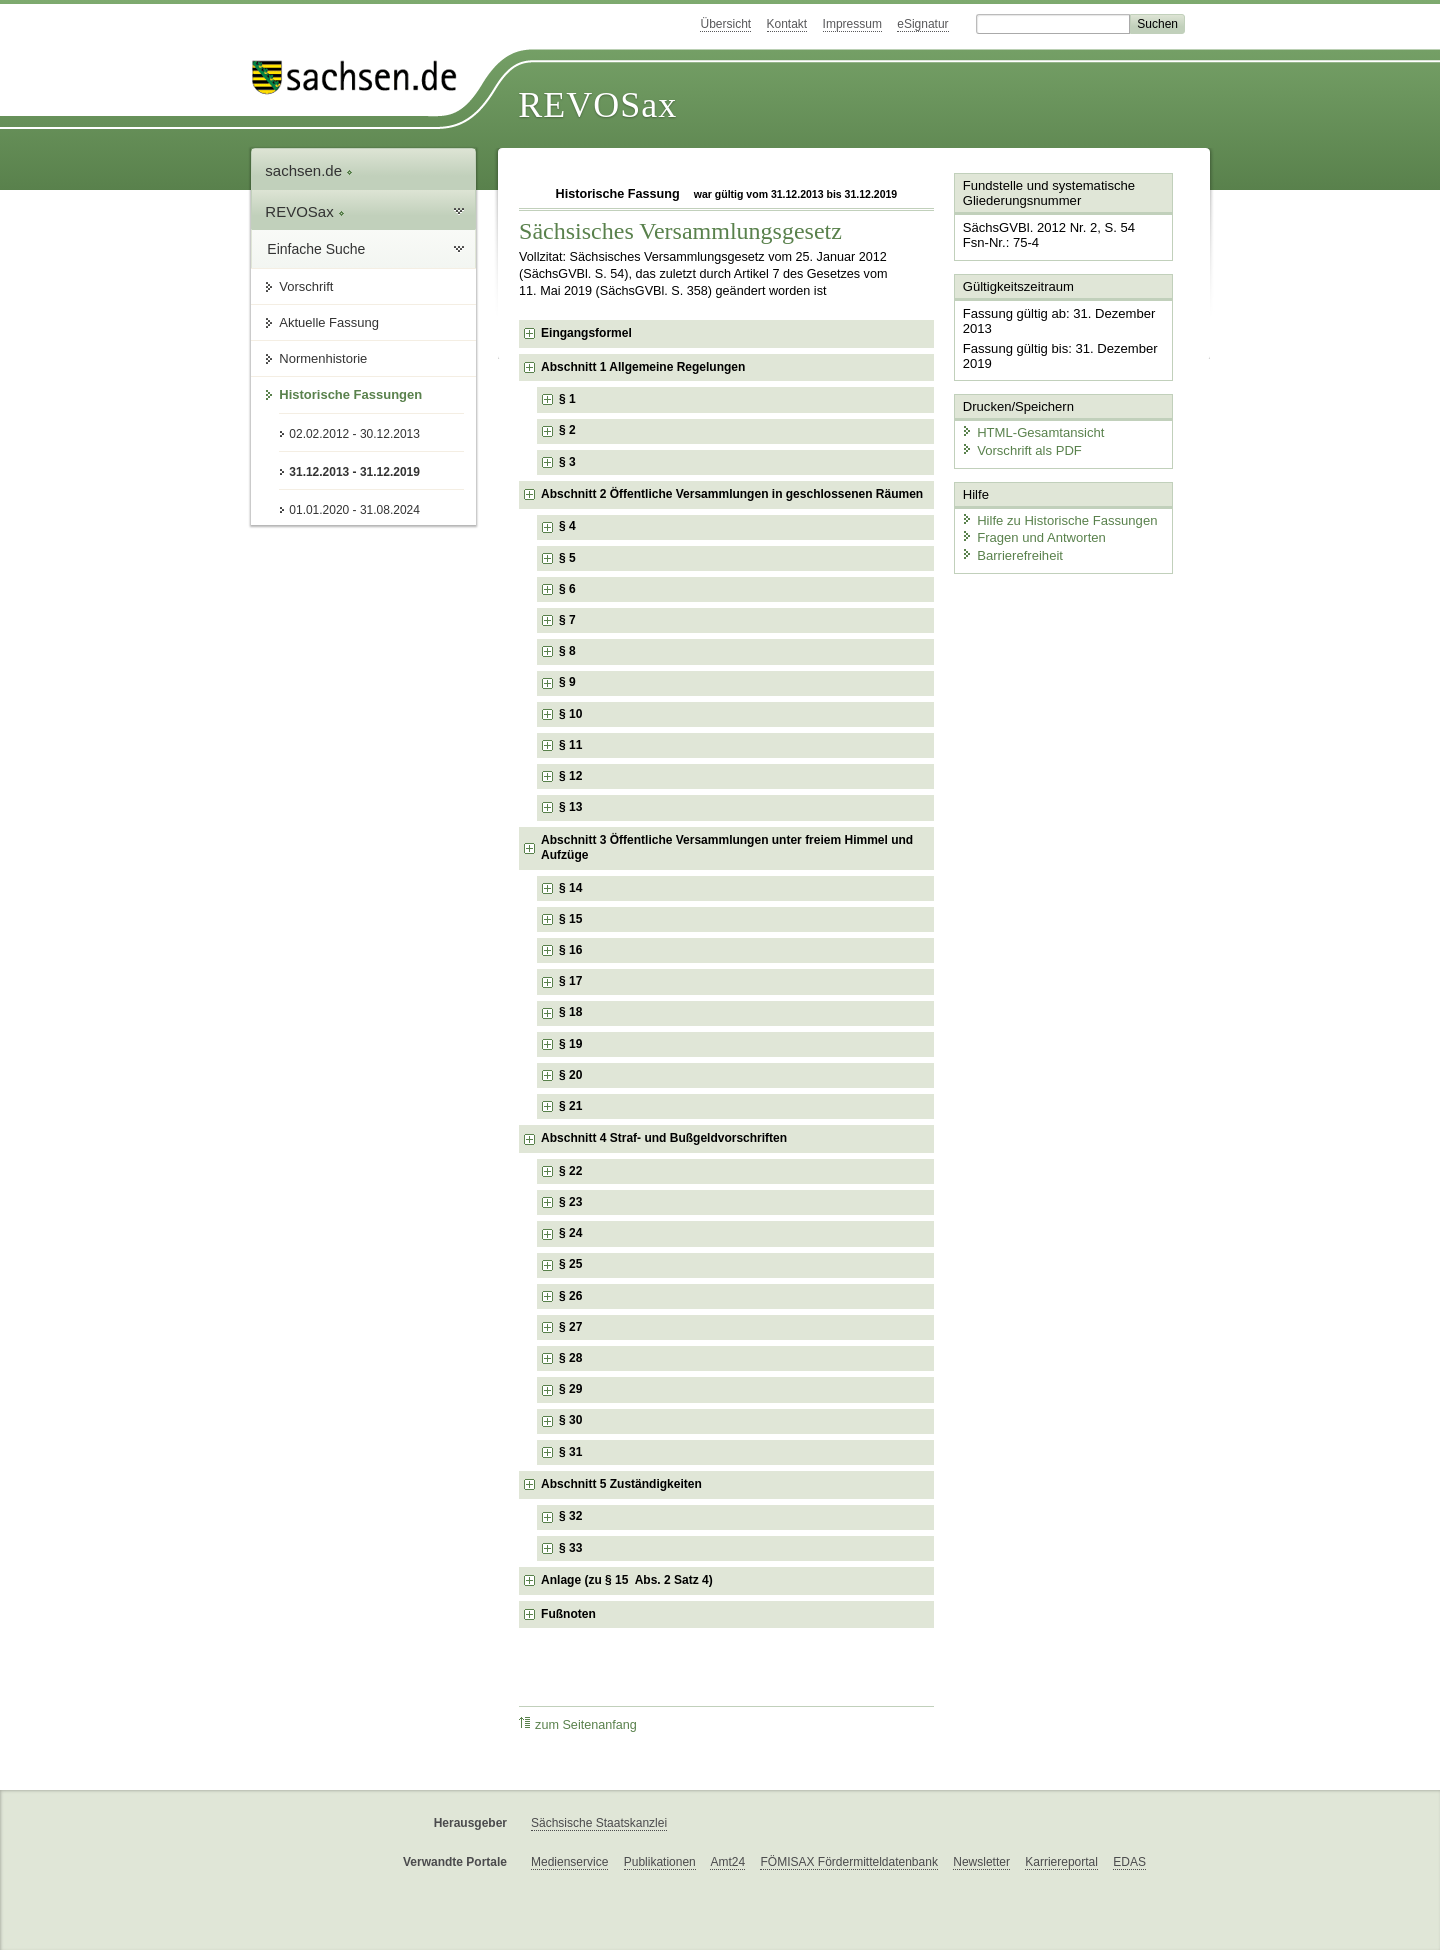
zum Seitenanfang (578, 1724)
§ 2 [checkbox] (569, 430)
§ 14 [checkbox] (572, 888)
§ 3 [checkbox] (569, 462)
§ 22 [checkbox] (572, 1171)
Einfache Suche (316, 249)
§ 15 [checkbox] (572, 919)
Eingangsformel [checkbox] (586, 333)
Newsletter (981, 1862)
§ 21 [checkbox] (572, 1106)
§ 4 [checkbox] (569, 526)
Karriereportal (1061, 1862)
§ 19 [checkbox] (572, 1044)
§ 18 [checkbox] (572, 1012)
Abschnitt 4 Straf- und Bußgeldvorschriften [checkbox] (664, 1138)
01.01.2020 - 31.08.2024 (354, 510)
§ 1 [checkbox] (569, 399)
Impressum (852, 24)
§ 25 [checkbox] (572, 1264)
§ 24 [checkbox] (572, 1233)
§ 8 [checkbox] (569, 651)
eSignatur (922, 24)
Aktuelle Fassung (329, 322)
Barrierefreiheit (1011, 552)
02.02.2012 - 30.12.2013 (354, 434)
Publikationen (660, 1862)
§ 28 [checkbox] (572, 1358)
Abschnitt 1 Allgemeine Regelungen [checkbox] (643, 367)
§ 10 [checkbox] (572, 714)
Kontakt (787, 24)
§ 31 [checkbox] (572, 1452)
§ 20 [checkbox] (572, 1075)
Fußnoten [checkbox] (568, 1614)
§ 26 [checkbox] (572, 1296)
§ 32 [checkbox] (572, 1516)
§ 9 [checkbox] (569, 682)
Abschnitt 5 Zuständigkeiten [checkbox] (621, 1484)
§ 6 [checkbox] (569, 589)
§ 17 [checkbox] (572, 981)
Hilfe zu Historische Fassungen (1057, 517)
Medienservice (569, 1862)
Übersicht (725, 24)
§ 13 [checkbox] (572, 807)
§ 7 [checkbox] (569, 620)
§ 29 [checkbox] (572, 1389)
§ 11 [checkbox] (572, 745)
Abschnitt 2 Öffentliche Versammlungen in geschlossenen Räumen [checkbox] (732, 494)
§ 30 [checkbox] (572, 1420)
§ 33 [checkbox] (572, 1548)
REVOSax (597, 105)
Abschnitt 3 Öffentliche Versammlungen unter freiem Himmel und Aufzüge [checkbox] (727, 848)
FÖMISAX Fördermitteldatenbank (848, 1862)
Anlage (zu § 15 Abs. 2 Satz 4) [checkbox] (627, 1580)
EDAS (1129, 1862)
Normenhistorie (323, 358)
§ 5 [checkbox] (569, 558)
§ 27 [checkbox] (572, 1327)
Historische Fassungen (350, 394)
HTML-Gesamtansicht (1031, 430)
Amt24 (727, 1862)
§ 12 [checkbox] (572, 776)
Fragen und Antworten (1032, 534)
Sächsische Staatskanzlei (599, 1823)
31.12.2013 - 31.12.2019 (354, 472)
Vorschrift (306, 286)
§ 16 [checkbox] (572, 950)
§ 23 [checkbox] (572, 1202)
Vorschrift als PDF (1020, 447)
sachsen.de (309, 170)
